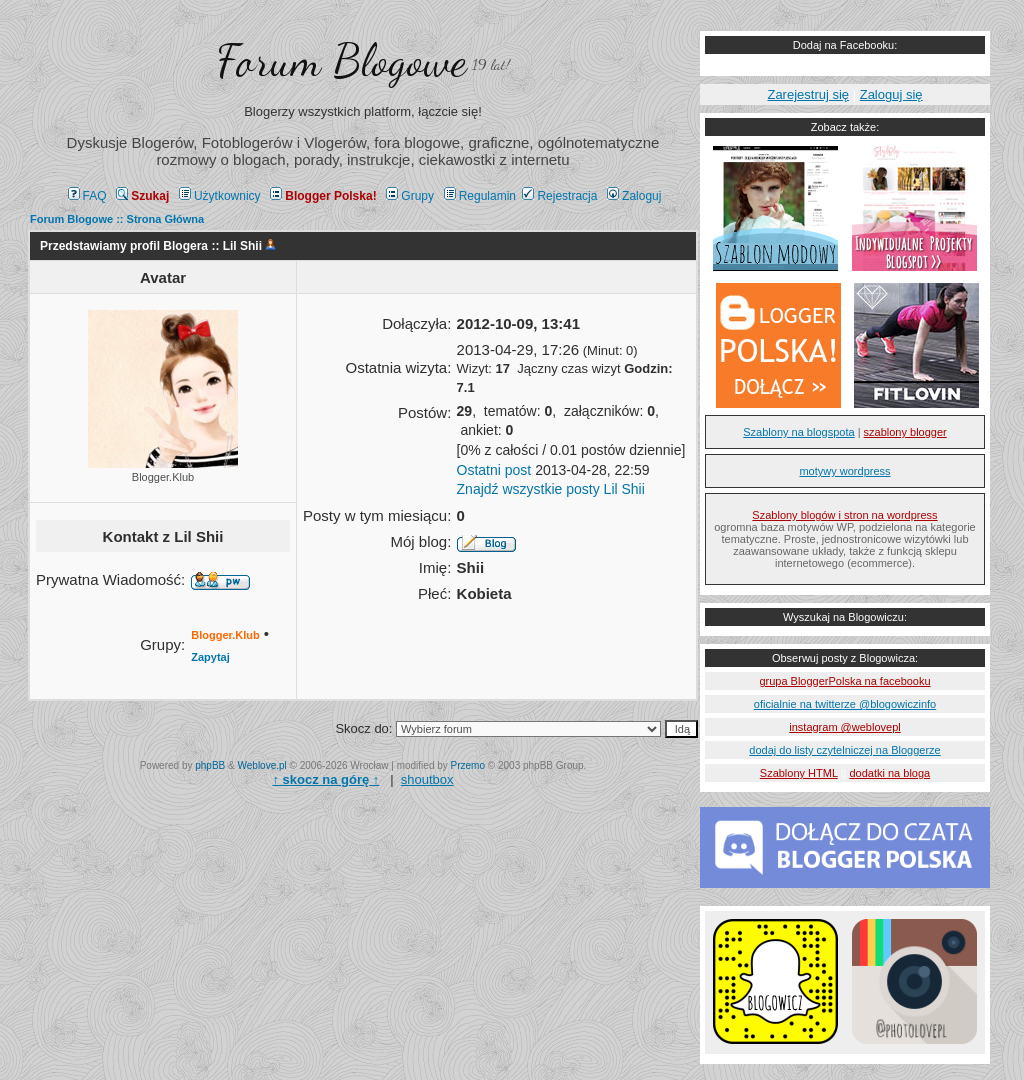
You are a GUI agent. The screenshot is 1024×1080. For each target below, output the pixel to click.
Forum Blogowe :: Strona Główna (117, 219)
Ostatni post (494, 470)
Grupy (410, 196)
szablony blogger (905, 432)
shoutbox (427, 779)
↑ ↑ (325, 779)
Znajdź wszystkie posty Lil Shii (551, 489)
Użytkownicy (220, 196)
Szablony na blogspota (798, 432)
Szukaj (142, 196)
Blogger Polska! (323, 196)
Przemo (468, 765)
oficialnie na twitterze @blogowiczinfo (845, 704)
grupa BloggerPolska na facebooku (844, 681)
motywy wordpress (844, 471)
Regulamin (480, 196)
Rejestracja (559, 196)
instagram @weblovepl (844, 727)
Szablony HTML (799, 773)
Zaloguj (634, 196)
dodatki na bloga (889, 773)
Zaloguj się (891, 94)
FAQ (87, 196)
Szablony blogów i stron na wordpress (844, 515)
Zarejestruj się (808, 94)
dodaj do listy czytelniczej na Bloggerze (844, 750)
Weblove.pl (262, 765)
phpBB (210, 765)
